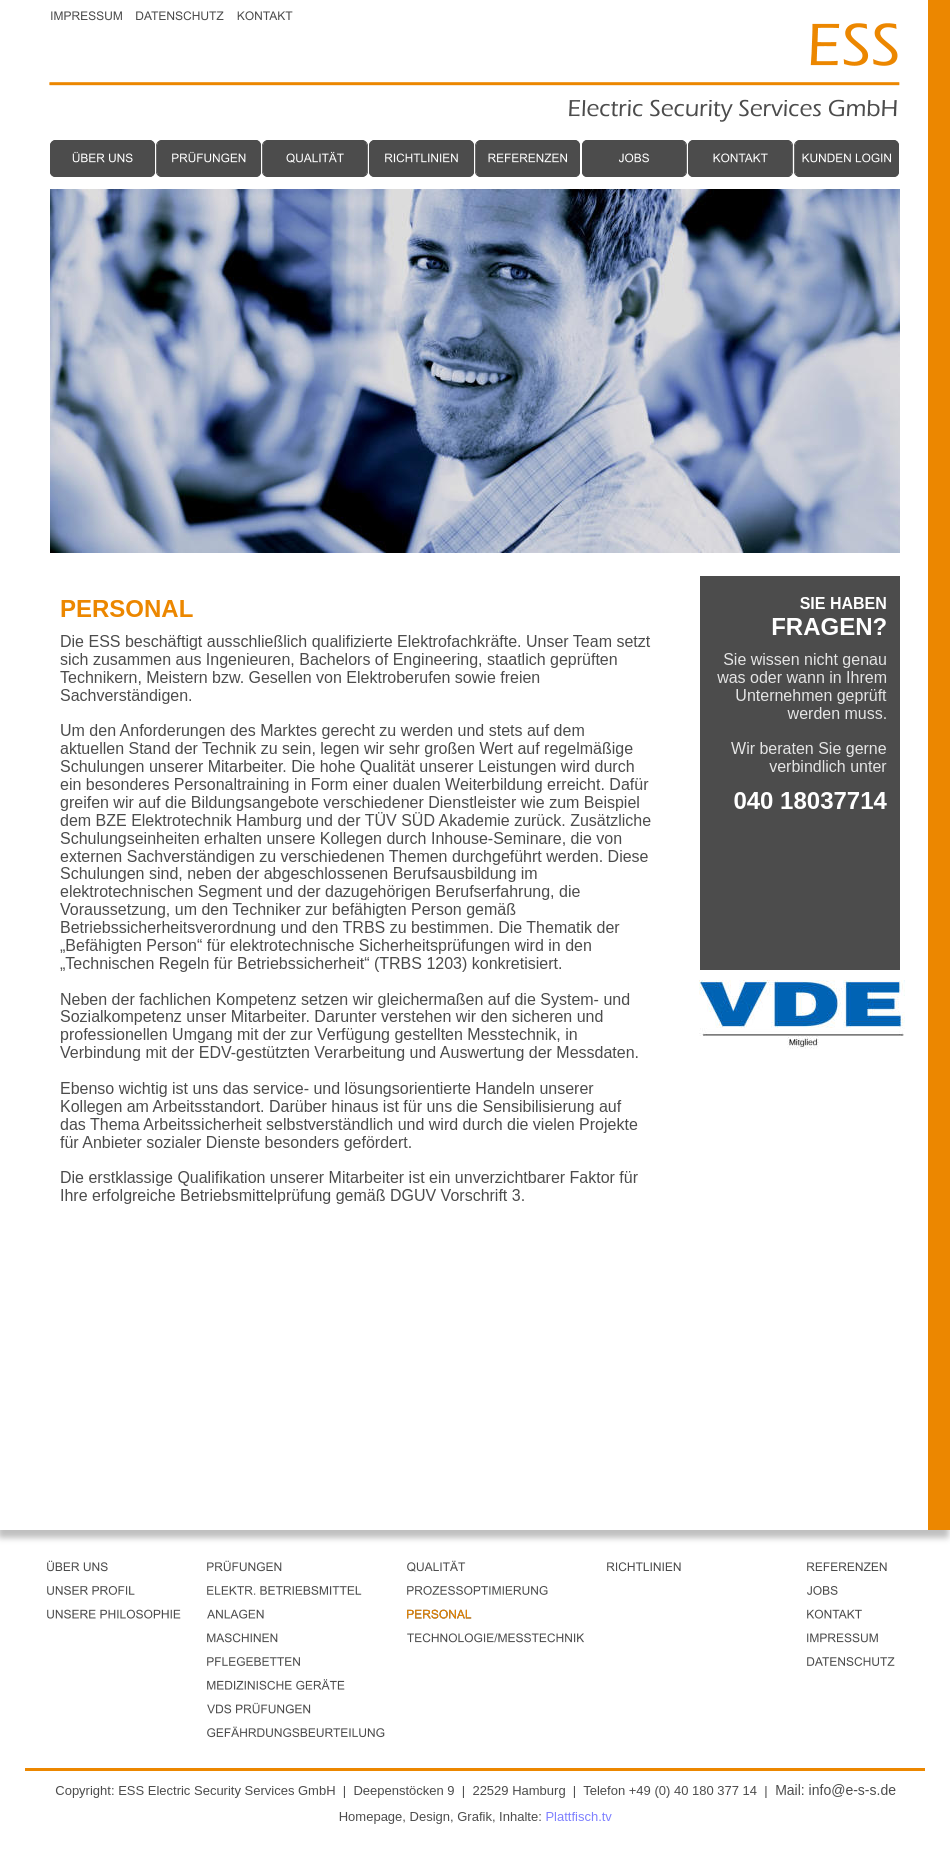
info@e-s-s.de (852, 1790)
